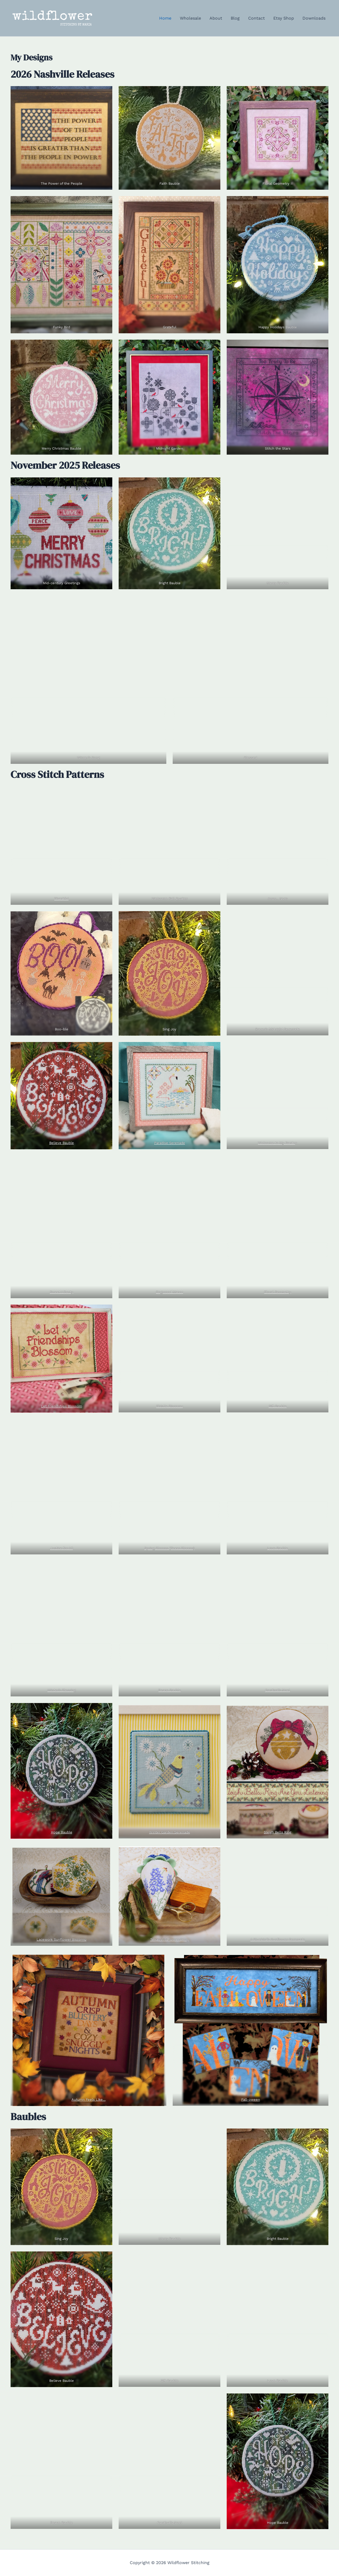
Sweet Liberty (61, 1292)
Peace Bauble (169, 1690)
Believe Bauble (61, 1143)
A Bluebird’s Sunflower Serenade (277, 1939)
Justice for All (61, 1548)
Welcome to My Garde (276, 1143)
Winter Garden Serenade (169, 1832)
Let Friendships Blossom (61, 1406)
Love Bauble (277, 1548)
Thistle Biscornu (169, 1406)
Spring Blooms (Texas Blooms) (169, 1548)
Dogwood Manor (169, 1292)
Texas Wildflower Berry (169, 1939)
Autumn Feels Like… (89, 2099)
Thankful (61, 899)
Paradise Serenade (169, 1143)
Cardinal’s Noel (277, 1690)
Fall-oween (250, 2099)
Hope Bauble (61, 1832)
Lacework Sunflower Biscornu (61, 1939)
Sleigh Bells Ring (277, 1832)
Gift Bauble (278, 1406)
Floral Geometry (277, 1292)
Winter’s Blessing (61, 1690)
